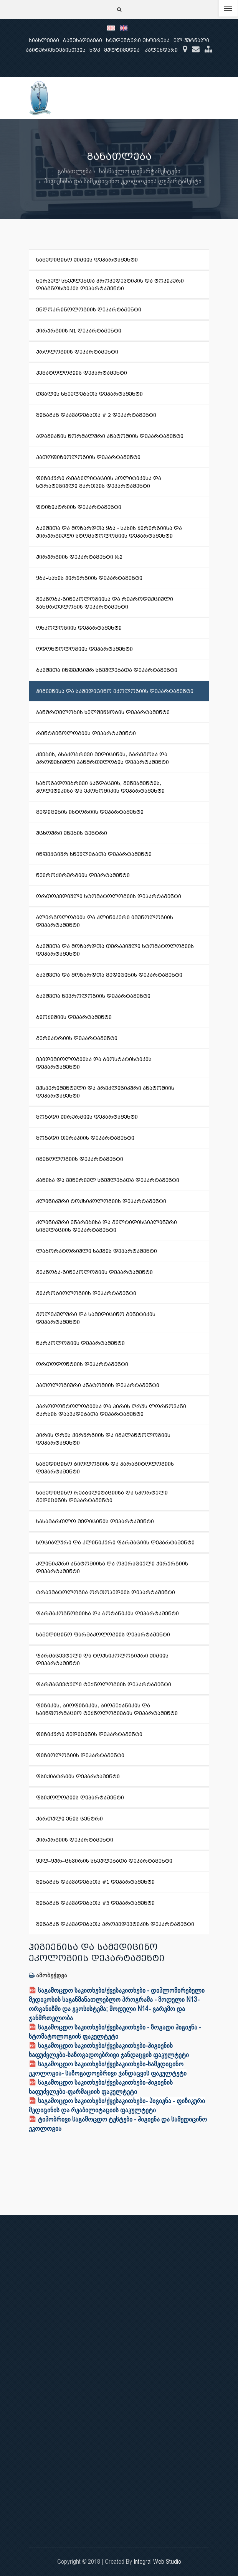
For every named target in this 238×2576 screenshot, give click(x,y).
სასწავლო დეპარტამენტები (139, 171)
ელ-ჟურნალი (191, 40)
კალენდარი (161, 50)
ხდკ (94, 50)
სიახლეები (44, 40)
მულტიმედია (122, 50)
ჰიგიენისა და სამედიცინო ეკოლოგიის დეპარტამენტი (123, 181)
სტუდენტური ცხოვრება (138, 40)
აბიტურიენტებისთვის (56, 50)
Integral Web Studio (157, 2561)
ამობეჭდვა (48, 1975)
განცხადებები (82, 40)
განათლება (75, 171)
